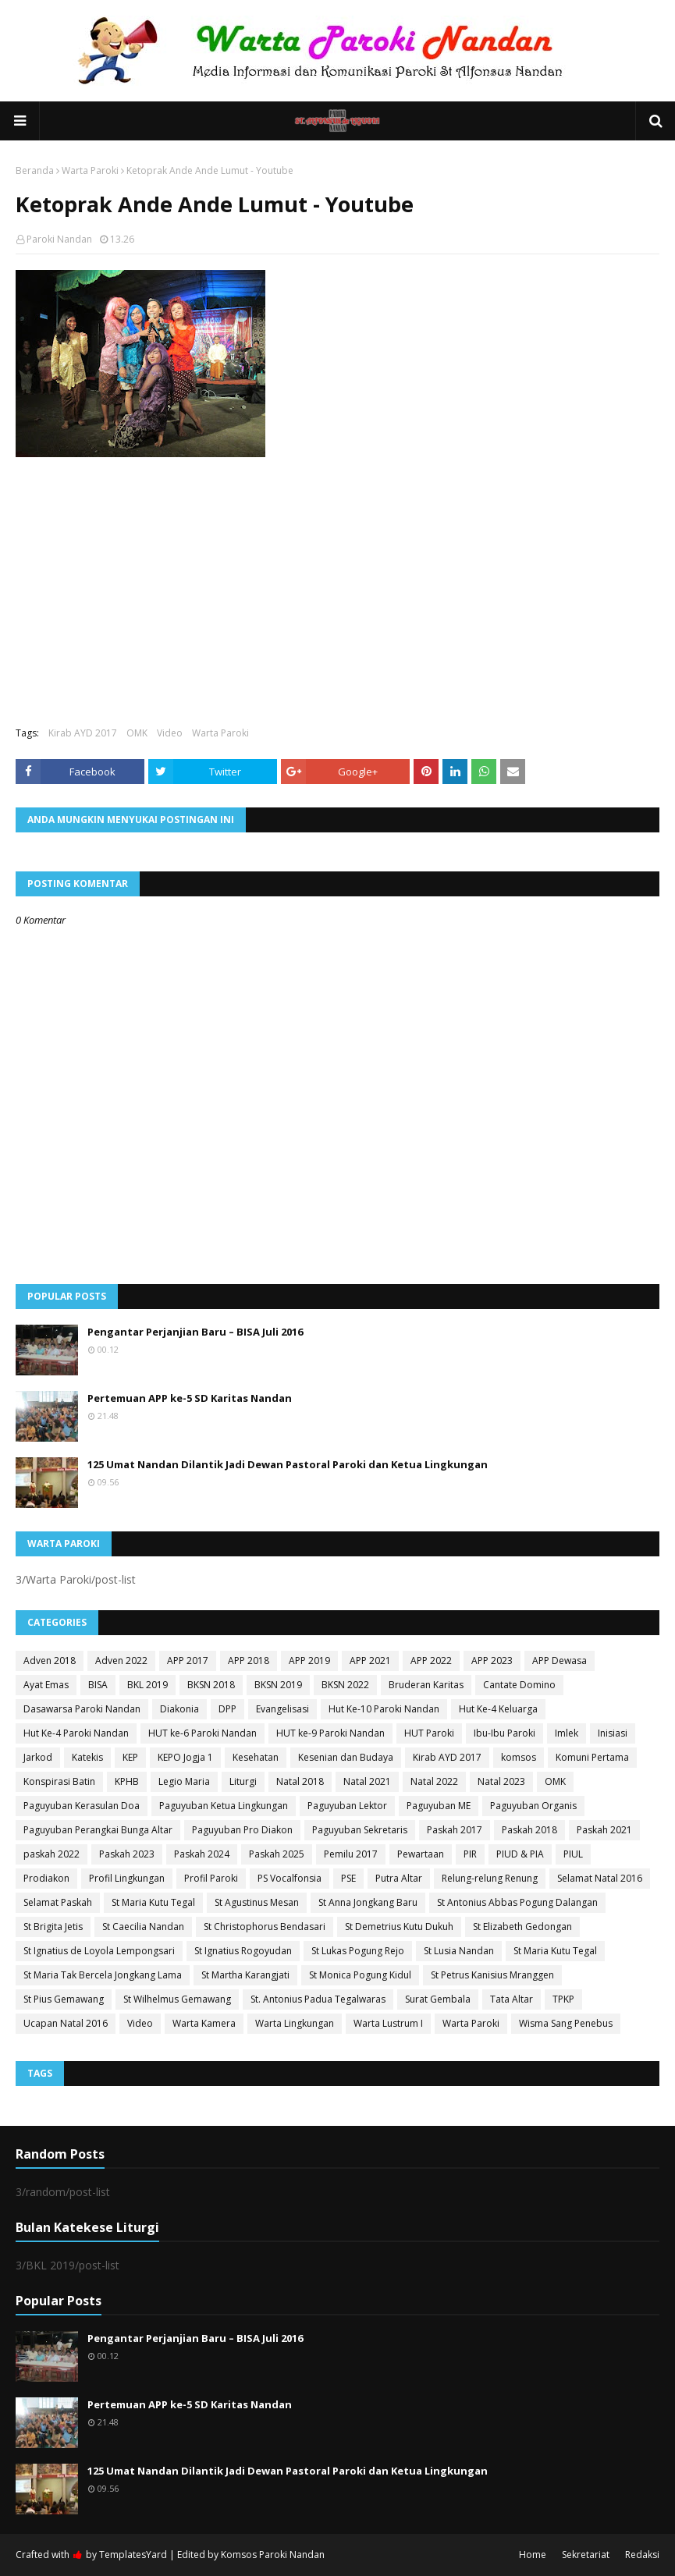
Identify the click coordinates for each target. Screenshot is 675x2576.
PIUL (573, 1854)
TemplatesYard (133, 2554)
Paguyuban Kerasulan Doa (81, 1805)
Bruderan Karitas (426, 1684)
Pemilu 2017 (351, 1854)
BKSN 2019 (278, 1684)
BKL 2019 (147, 1684)
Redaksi (642, 2554)
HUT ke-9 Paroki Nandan (330, 1733)
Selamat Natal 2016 (599, 1878)
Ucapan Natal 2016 (65, 2023)
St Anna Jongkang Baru (367, 1902)
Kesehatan (256, 1757)
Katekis (87, 1757)
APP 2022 (431, 1660)
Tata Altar (511, 1999)
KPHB (127, 1781)
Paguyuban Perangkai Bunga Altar (97, 1829)
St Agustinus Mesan (257, 1902)
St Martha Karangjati (245, 1975)
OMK (136, 733)
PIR (470, 1854)
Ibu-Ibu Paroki (504, 1733)
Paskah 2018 (529, 1829)
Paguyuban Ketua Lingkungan (223, 1805)
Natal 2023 (501, 1781)
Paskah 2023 (127, 1854)
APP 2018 (248, 1660)
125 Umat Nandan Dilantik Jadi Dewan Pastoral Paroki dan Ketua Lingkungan (287, 1464)
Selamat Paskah (57, 1902)
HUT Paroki (429, 1733)
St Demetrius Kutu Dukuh (399, 1926)
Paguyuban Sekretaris (359, 1829)
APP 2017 (187, 1660)
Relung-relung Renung (490, 1878)
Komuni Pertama (592, 1757)
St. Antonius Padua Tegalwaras (317, 1999)
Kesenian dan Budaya (345, 1757)
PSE (348, 1878)
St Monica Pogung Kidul (360, 1975)
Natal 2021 (367, 1781)
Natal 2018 (300, 1781)
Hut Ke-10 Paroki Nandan (384, 1709)
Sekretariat (585, 2554)
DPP (227, 1709)
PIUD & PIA (520, 1854)
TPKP (563, 1999)
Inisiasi (612, 1733)
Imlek (566, 1733)
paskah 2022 (51, 1854)
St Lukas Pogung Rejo (357, 1950)
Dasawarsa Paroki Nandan (81, 1709)
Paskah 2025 (276, 1854)
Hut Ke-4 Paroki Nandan (76, 1733)
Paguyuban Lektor (347, 1805)
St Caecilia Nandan (143, 1926)
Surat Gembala (438, 1999)
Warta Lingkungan (294, 2023)
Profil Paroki (211, 1878)
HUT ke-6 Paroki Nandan (202, 1733)
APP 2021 (370, 1660)
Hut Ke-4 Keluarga (498, 1709)
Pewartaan (420, 1854)
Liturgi (243, 1781)
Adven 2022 (121, 1660)
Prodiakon (46, 1878)
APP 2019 (309, 1660)
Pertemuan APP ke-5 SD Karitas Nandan (189, 1398)
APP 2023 (492, 1660)
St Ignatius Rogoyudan (243, 1950)
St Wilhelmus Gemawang (177, 1999)
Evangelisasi (282, 1709)
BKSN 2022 (345, 1684)
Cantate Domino (519, 1684)
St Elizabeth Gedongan (522, 1926)
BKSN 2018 (211, 1684)
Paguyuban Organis (533, 1805)
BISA (98, 1684)
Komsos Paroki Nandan (273, 2554)
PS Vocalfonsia (290, 1878)
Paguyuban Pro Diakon (242, 1829)
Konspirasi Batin (59, 1781)
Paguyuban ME (439, 1805)
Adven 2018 (49, 1660)
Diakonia (179, 1709)
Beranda (35, 170)
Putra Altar (398, 1878)
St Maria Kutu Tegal (153, 1902)
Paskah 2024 (201, 1854)
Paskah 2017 (454, 1829)
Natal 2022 (434, 1781)
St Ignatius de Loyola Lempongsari (99, 1950)
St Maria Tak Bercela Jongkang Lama (102, 1975)
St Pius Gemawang (63, 1999)
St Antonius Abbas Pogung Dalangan (517, 1902)
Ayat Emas (46, 1684)
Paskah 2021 (604, 1829)
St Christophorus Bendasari (264, 1926)
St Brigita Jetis (53, 1926)
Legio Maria (184, 1781)
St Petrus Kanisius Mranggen (492, 1975)
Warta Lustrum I (388, 2023)
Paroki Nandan (59, 239)
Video (170, 733)
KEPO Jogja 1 (185, 1757)
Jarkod (37, 1757)
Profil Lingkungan (127, 1878)
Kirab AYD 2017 (82, 733)
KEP (130, 1757)
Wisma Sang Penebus (566, 2023)
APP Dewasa (559, 1660)
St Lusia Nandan (459, 1950)
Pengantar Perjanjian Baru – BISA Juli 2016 (195, 1332)
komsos (518, 1757)
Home (532, 2554)
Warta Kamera (204, 2023)
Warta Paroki (90, 170)
